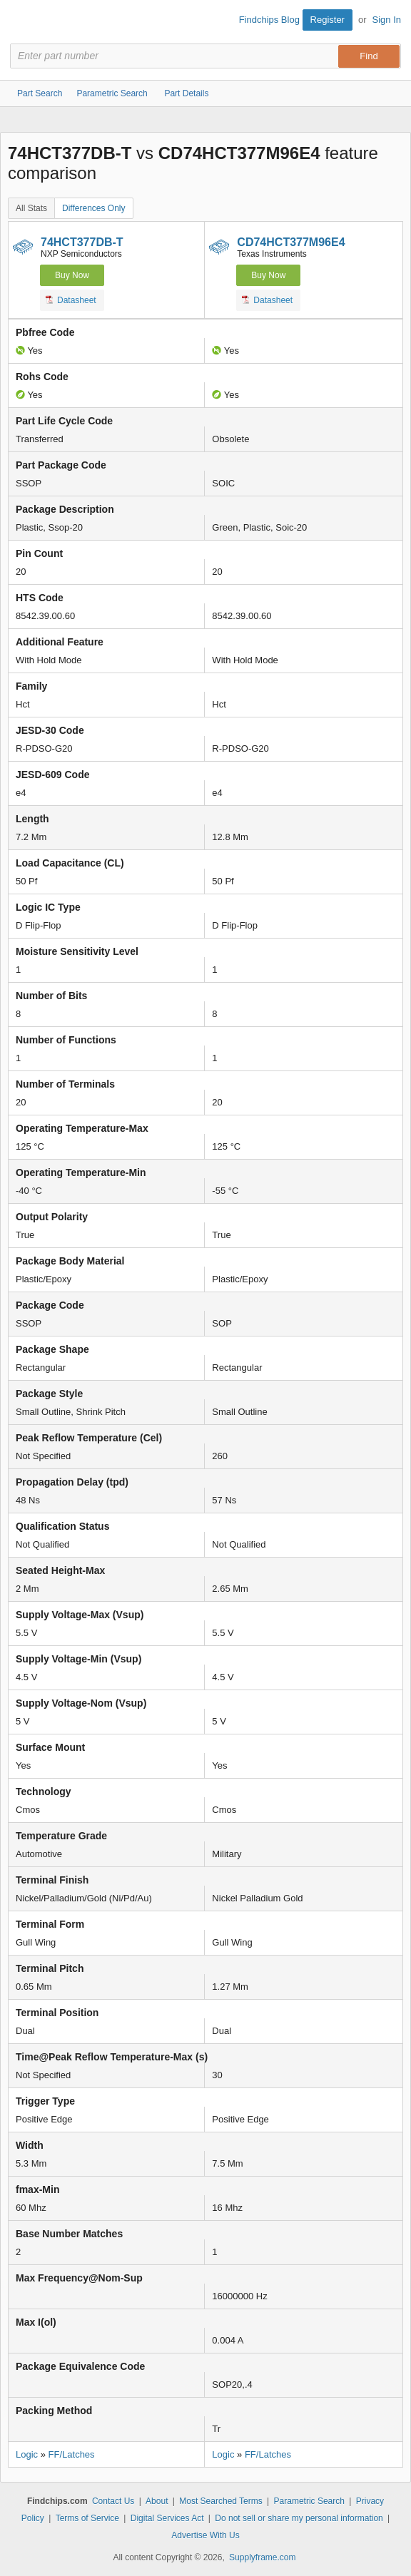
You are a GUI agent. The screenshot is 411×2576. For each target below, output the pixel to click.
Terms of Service (87, 2518)
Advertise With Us (205, 2535)
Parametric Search (309, 2501)
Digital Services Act (167, 2518)
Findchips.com (22, 22)
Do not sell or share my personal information (298, 2518)
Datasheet (71, 299)
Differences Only (93, 208)
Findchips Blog (269, 19)
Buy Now (72, 275)
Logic (27, 2454)
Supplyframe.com (262, 2557)
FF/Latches (72, 2454)
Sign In (386, 19)
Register (327, 19)
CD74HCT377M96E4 (291, 242)
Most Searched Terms (221, 2501)
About (157, 2501)
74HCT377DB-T (82, 242)
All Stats (31, 208)
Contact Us (113, 2501)
